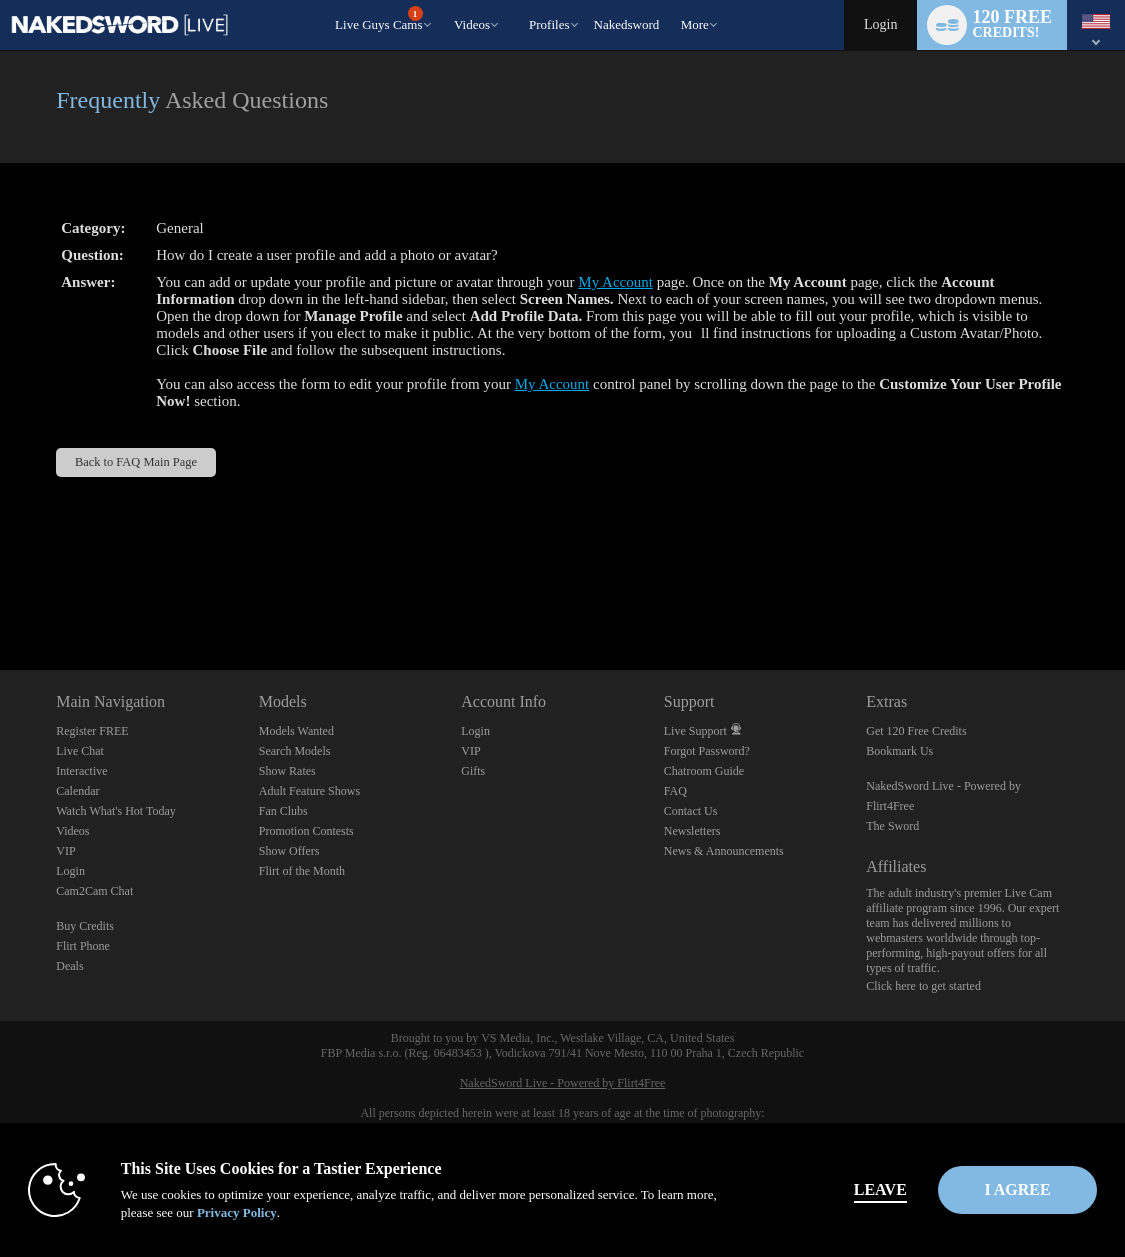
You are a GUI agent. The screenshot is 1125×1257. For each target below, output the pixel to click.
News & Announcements (724, 851)
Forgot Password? (707, 751)
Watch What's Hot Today (116, 811)
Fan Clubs (283, 811)
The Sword (892, 826)
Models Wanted (296, 731)
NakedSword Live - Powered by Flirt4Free (563, 1083)
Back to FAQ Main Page (136, 462)
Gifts (473, 771)
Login (880, 24)
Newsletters (692, 831)
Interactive (81, 771)
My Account (615, 282)
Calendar (77, 791)
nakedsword (627, 24)
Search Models (295, 751)
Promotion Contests (306, 831)
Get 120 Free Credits (916, 731)
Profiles (549, 24)
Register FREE (92, 731)
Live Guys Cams (378, 19)
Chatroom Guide (704, 771)
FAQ (675, 791)
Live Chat (80, 751)
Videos (472, 24)
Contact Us (691, 811)
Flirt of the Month (302, 871)
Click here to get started (923, 986)
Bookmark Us (899, 751)
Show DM (0, 595)
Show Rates (287, 771)
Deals (69, 966)
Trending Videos (445, 0)
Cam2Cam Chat (94, 891)
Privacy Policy (292, 1212)
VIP (65, 851)
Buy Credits (85, 926)
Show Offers (289, 851)
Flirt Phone (83, 946)
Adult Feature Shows (309, 791)
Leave (811, 1189)
